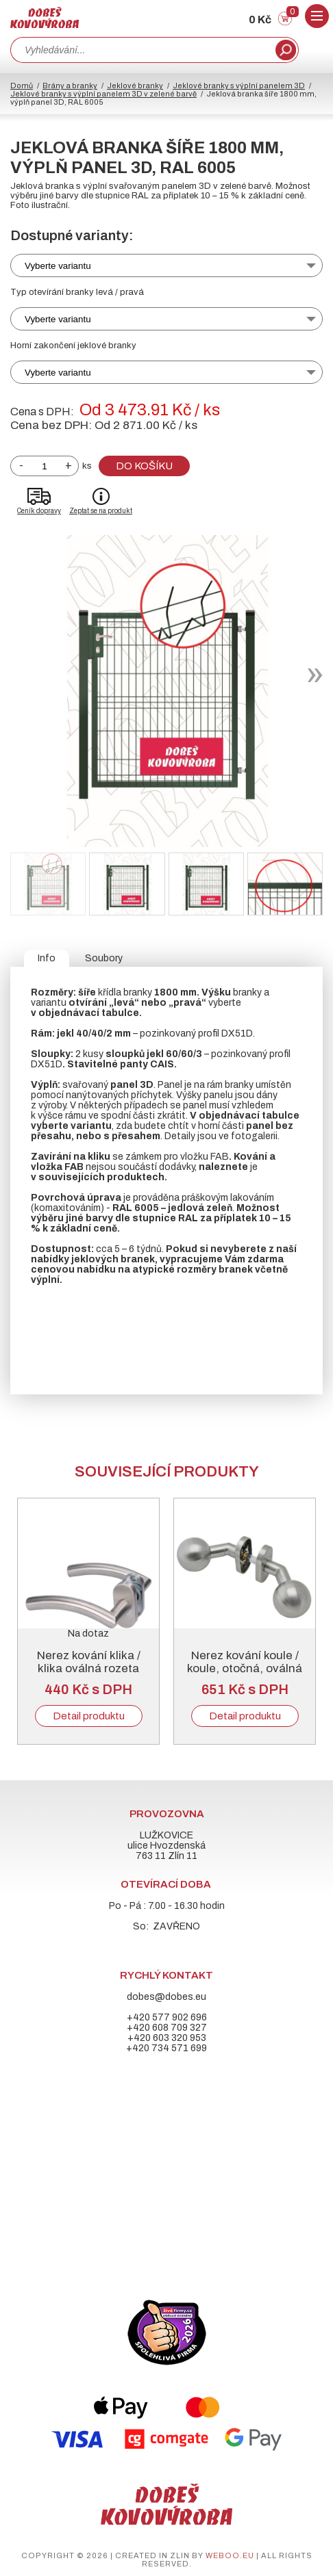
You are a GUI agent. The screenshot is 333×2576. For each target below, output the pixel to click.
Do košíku (144, 465)
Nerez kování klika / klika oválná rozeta (88, 1662)
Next (311, 1619)
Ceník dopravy (39, 511)
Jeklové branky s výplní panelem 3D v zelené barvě (103, 94)
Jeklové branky (135, 85)
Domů (21, 85)
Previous (22, 1619)
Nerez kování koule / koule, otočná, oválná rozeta (244, 1668)
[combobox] (141, 50)
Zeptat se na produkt (100, 511)
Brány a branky (69, 85)
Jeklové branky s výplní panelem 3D (239, 85)
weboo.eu (230, 2555)
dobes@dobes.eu (166, 1997)
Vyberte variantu (58, 266)
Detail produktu (89, 1715)
